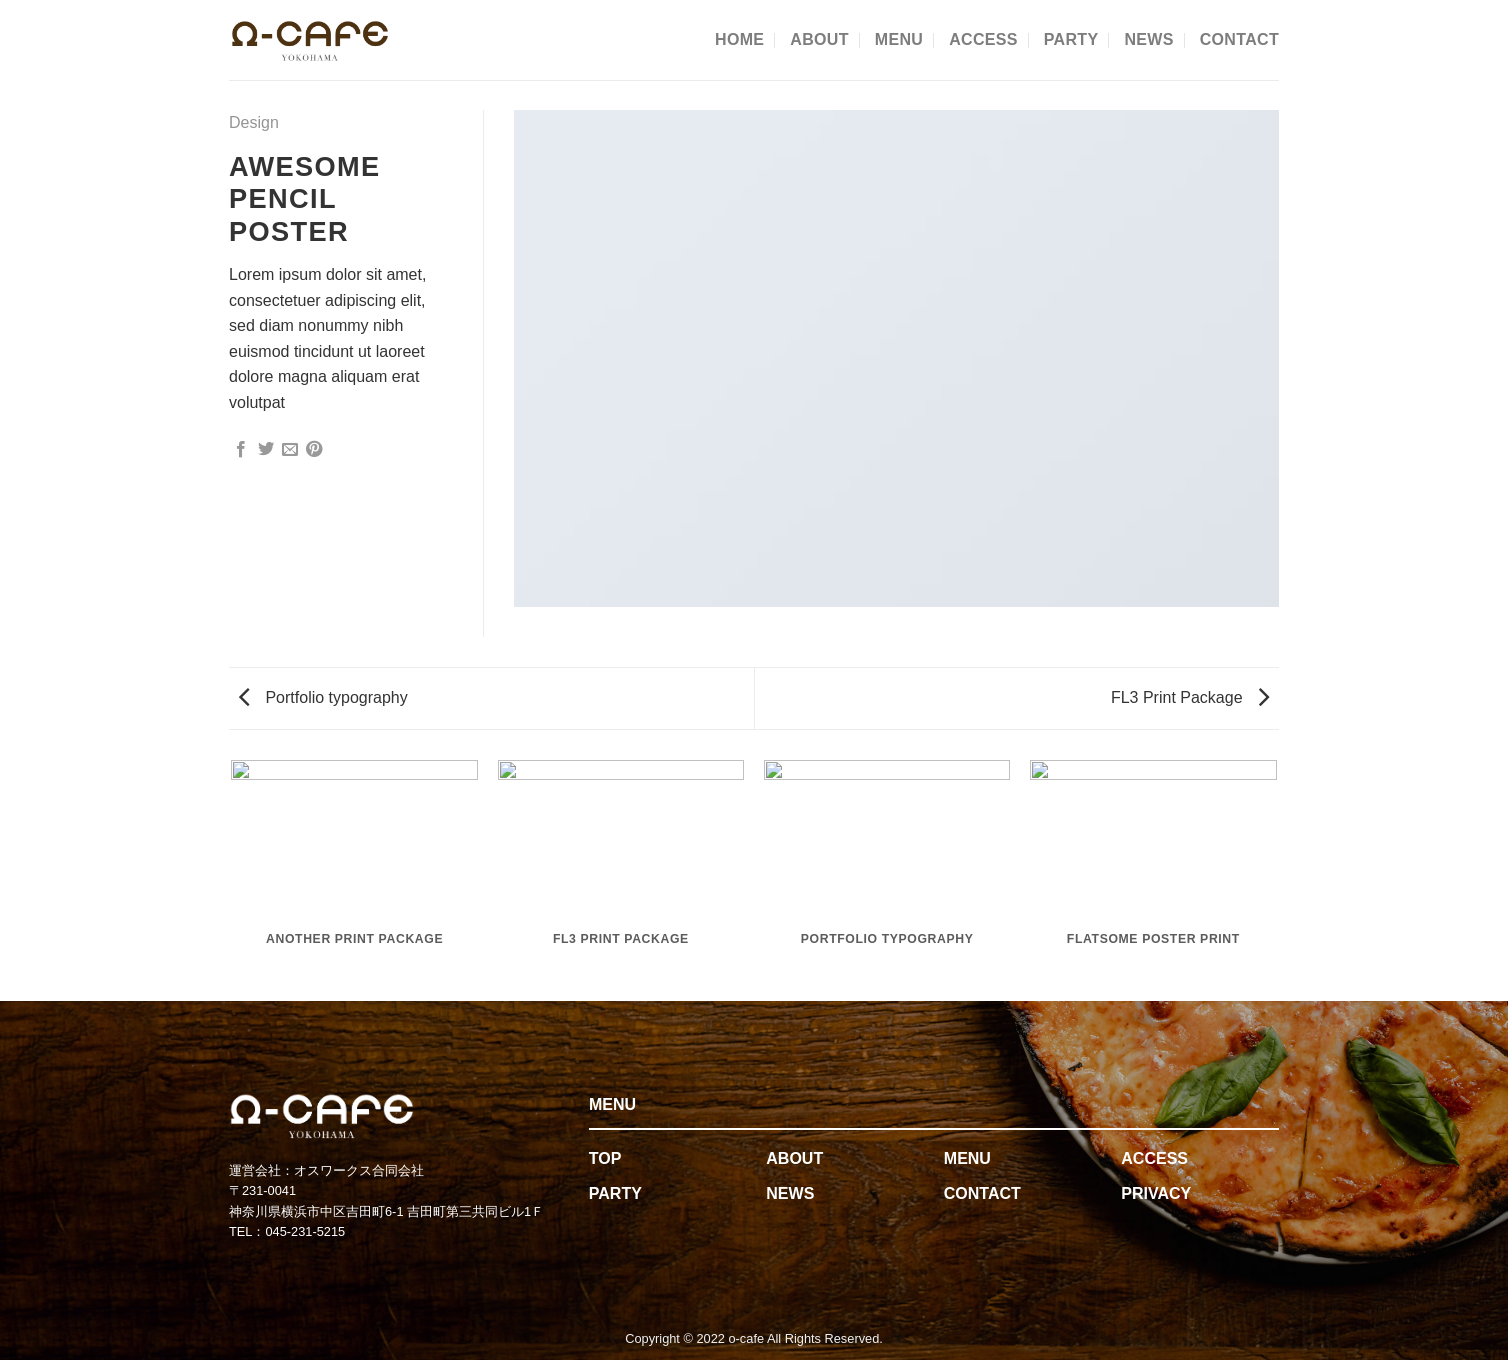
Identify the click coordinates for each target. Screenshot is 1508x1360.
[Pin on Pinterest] (314, 450)
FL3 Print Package (1190, 697)
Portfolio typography (323, 697)
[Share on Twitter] (266, 450)
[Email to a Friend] (290, 450)
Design (254, 122)
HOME (739, 39)
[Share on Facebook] (241, 450)
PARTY (1071, 39)
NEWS (1148, 39)
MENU (899, 39)
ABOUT (819, 39)
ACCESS (983, 39)
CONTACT (1239, 39)
